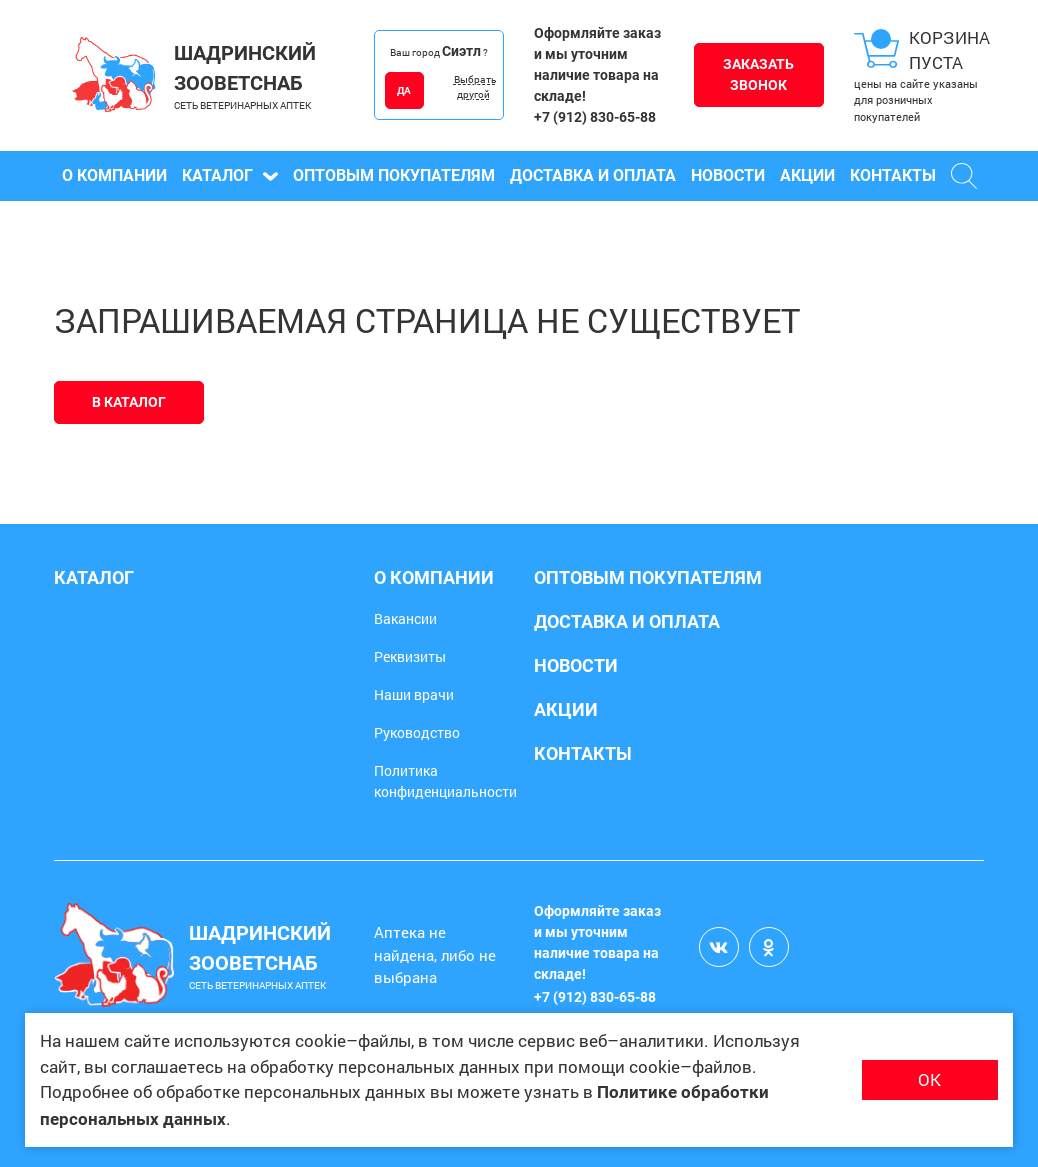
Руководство (417, 732)
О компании (114, 175)
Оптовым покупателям (394, 175)
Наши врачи (414, 694)
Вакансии (405, 618)
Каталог (230, 175)
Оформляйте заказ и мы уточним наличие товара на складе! (597, 64)
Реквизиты (410, 656)
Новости (728, 175)
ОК (929, 1079)
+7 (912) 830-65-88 (595, 117)
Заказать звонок (758, 74)
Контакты (893, 175)
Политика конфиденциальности (445, 781)
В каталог (129, 402)
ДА (404, 90)
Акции (807, 175)
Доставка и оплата (593, 175)
